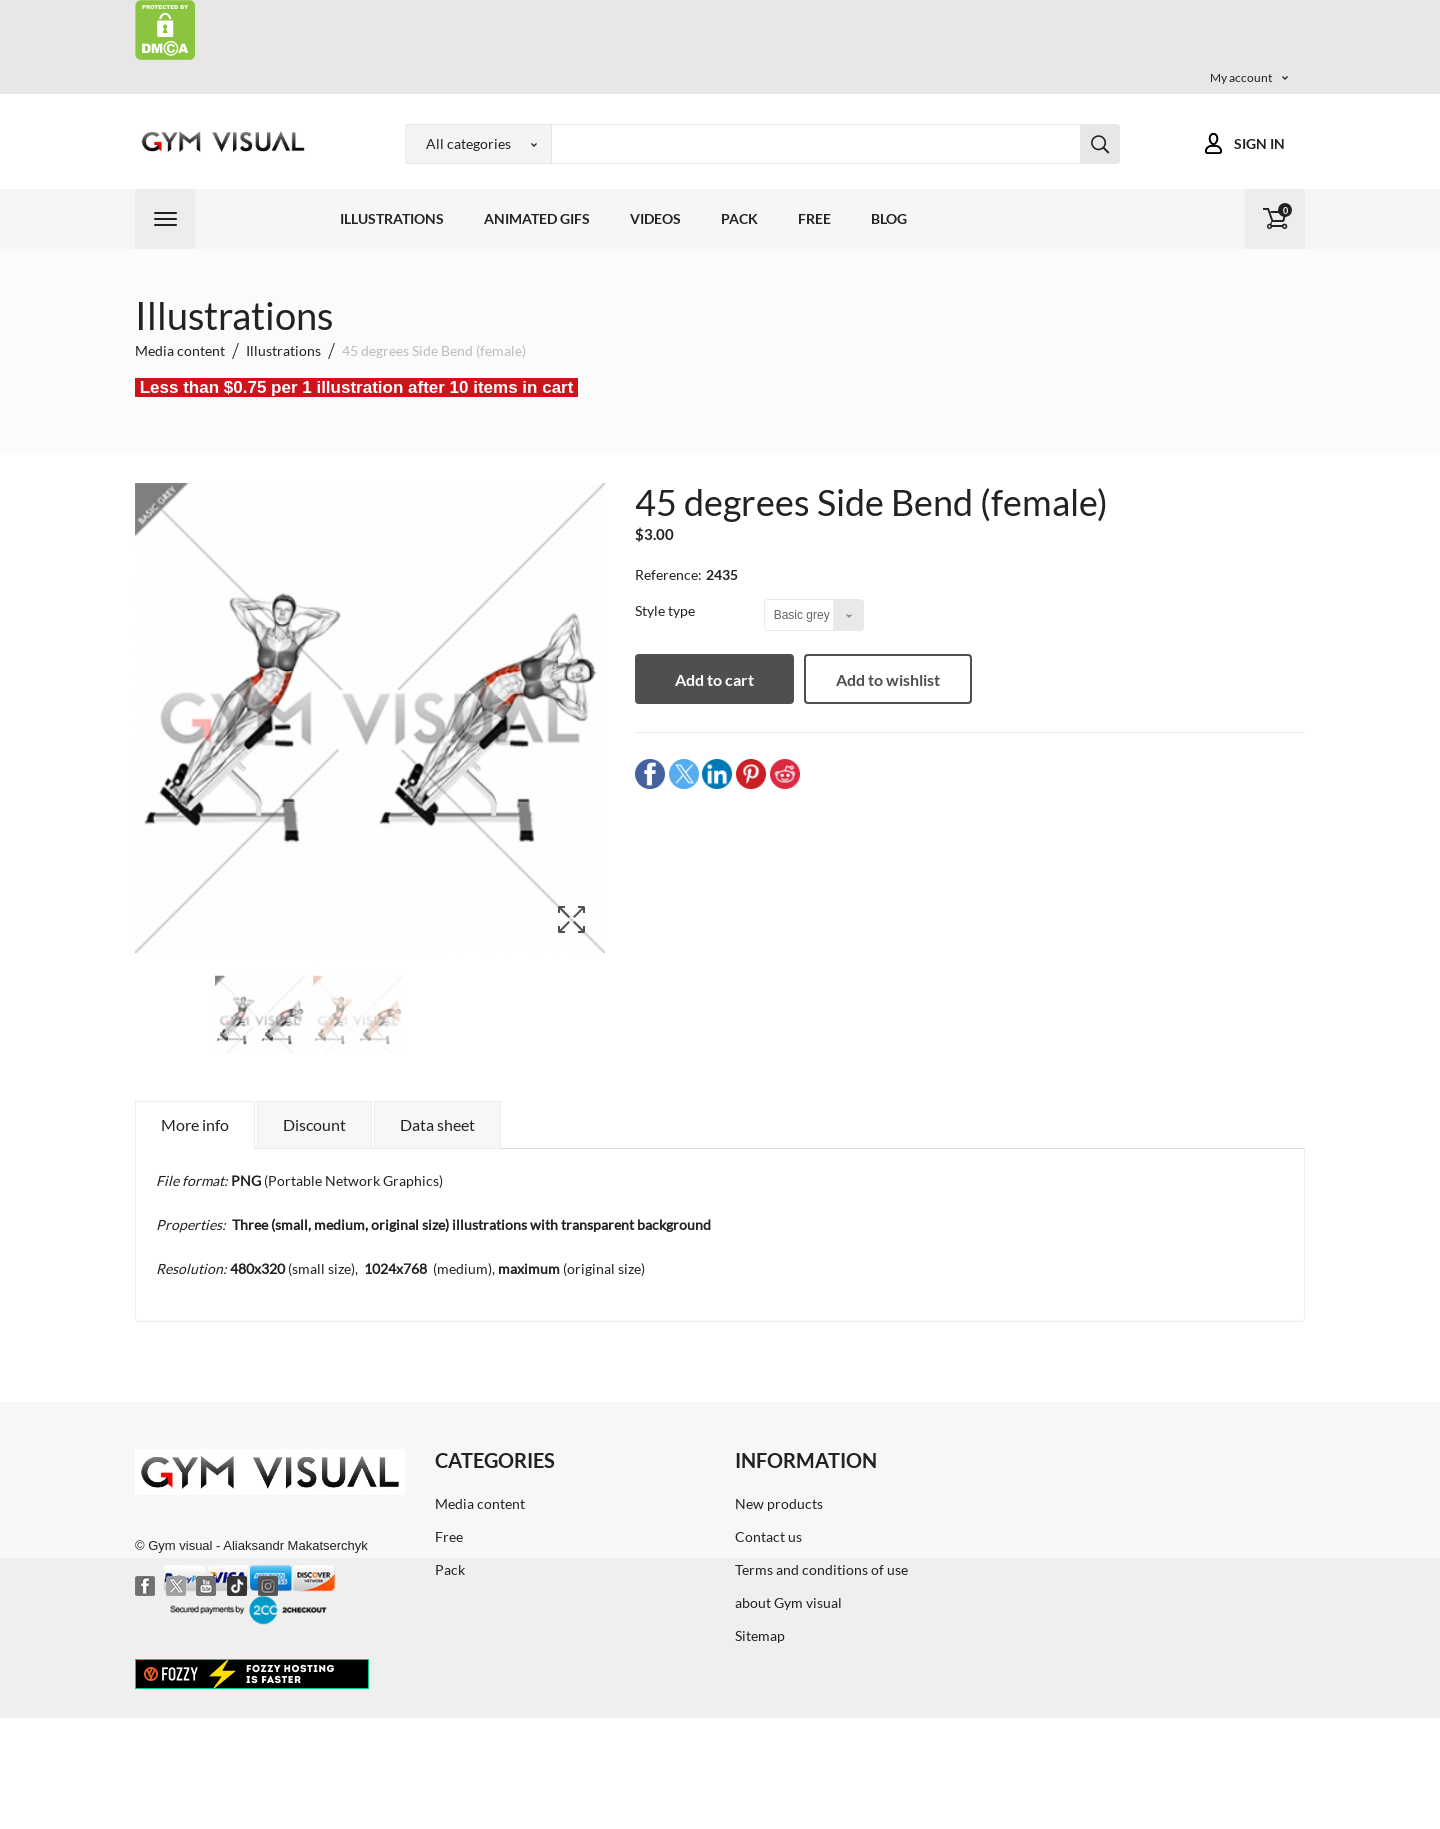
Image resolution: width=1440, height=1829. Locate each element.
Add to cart (715, 679)
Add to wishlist (889, 679)
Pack (739, 218)
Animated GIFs (537, 218)
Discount (314, 1124)
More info (195, 1124)
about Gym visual (788, 1602)
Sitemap (760, 1635)
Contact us (768, 1536)
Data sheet (437, 1124)
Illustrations (392, 218)
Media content (480, 1503)
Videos (655, 218)
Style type (666, 610)
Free (814, 218)
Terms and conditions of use (821, 1569)
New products (779, 1503)
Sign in (1259, 143)
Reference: (668, 574)
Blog (889, 218)
